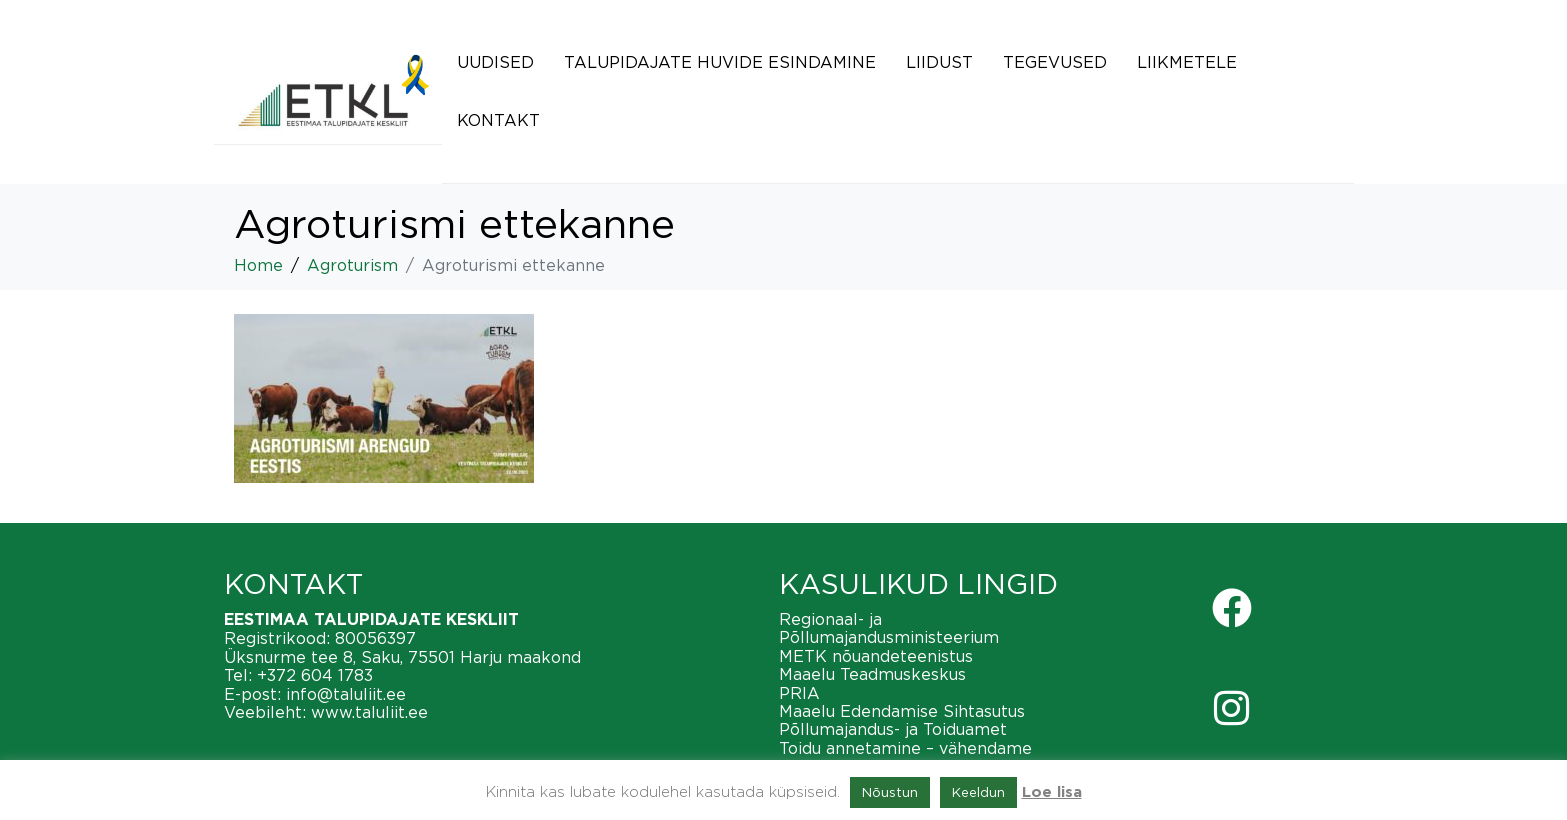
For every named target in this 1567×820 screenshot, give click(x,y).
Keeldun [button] (978, 792)
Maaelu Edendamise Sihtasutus (902, 711)
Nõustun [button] (890, 792)
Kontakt (498, 120)
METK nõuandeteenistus (876, 656)
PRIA (799, 693)
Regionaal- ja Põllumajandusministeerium (889, 628)
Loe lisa (1052, 792)
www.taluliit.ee (369, 712)
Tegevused (1055, 62)
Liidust (939, 62)
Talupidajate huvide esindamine (720, 62)
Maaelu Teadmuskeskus (872, 674)
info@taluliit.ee (346, 694)
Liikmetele (1187, 62)
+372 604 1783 (315, 675)
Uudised (495, 62)
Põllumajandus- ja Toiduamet (893, 729)
